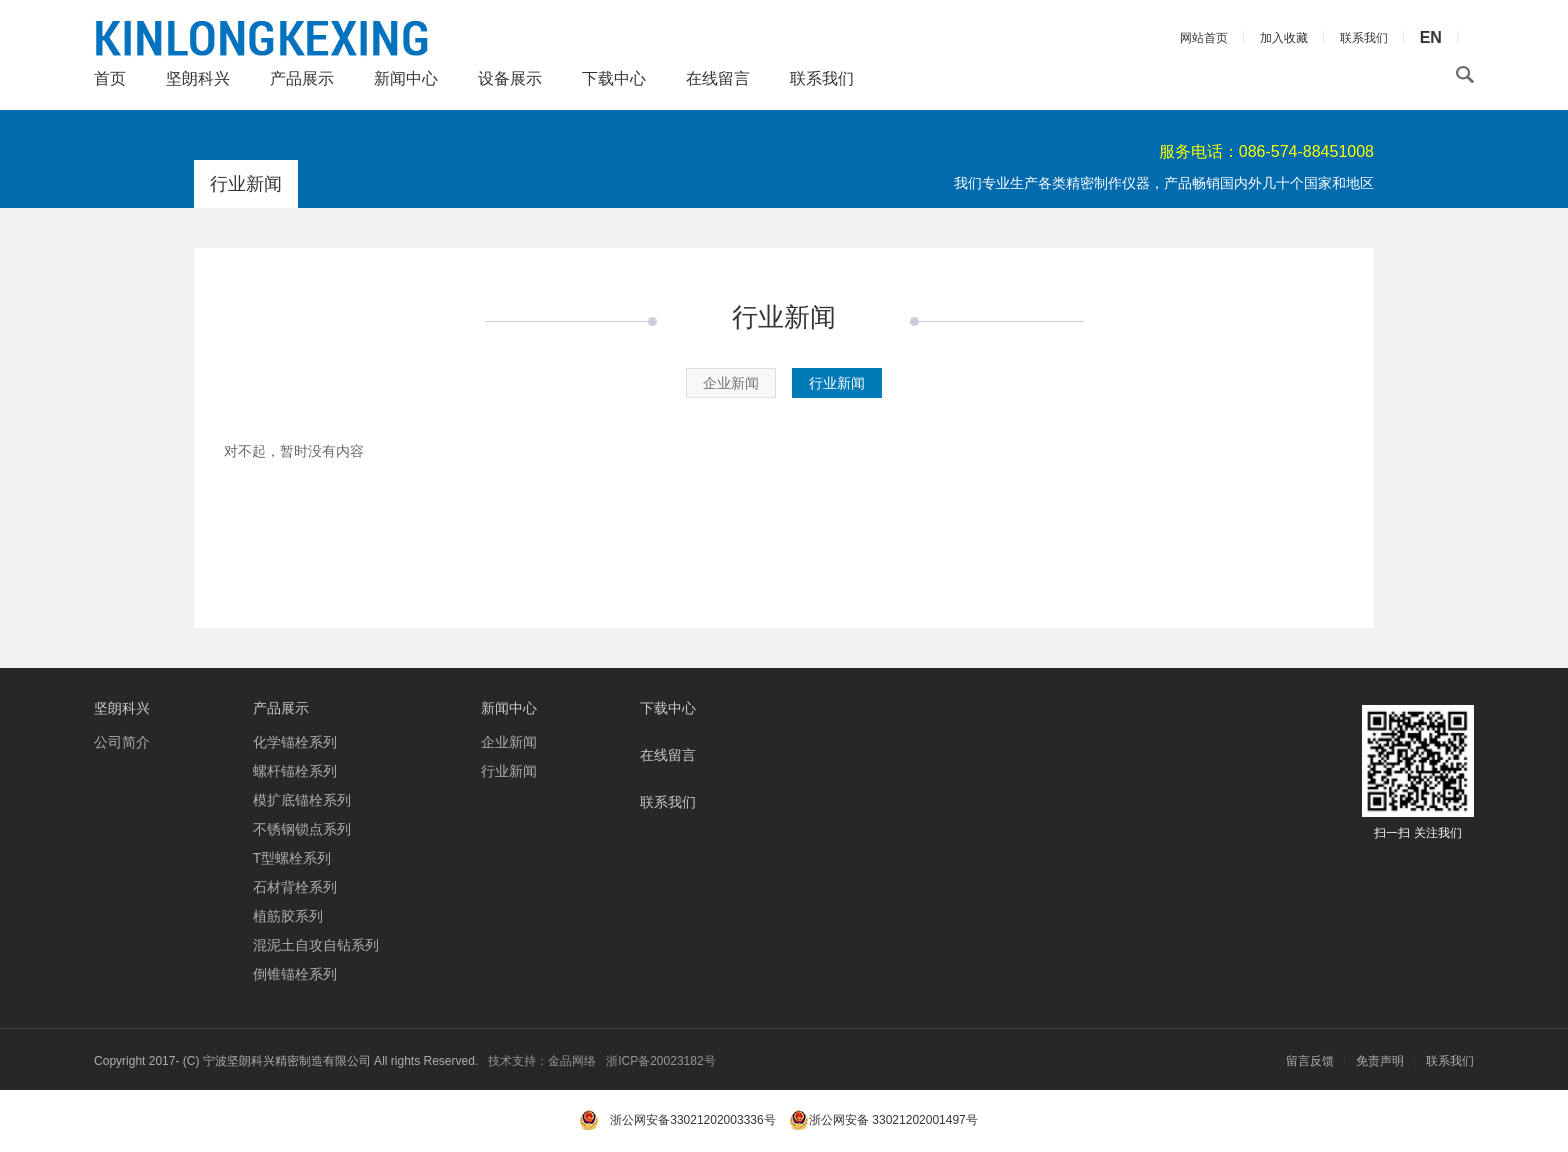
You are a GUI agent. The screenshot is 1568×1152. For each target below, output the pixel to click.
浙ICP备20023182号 (660, 1061)
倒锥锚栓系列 (295, 974)
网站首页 (1204, 38)
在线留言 (718, 78)
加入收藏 (1284, 38)
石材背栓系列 (295, 887)
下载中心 (614, 78)
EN (1431, 37)
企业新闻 (731, 383)
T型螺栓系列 (292, 858)
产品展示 (302, 78)
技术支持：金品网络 (542, 1061)
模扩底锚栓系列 (302, 800)
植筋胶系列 (288, 916)
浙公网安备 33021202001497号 (883, 1120)
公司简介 (122, 742)
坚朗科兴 (198, 78)
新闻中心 (406, 78)
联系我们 (822, 78)
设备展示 (510, 78)
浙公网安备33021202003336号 (692, 1120)
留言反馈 (1310, 1061)
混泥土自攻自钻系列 (316, 945)
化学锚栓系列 (295, 742)
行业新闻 (837, 383)
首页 (110, 78)
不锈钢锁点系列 (302, 829)
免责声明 (1380, 1061)
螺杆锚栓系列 (295, 771)
